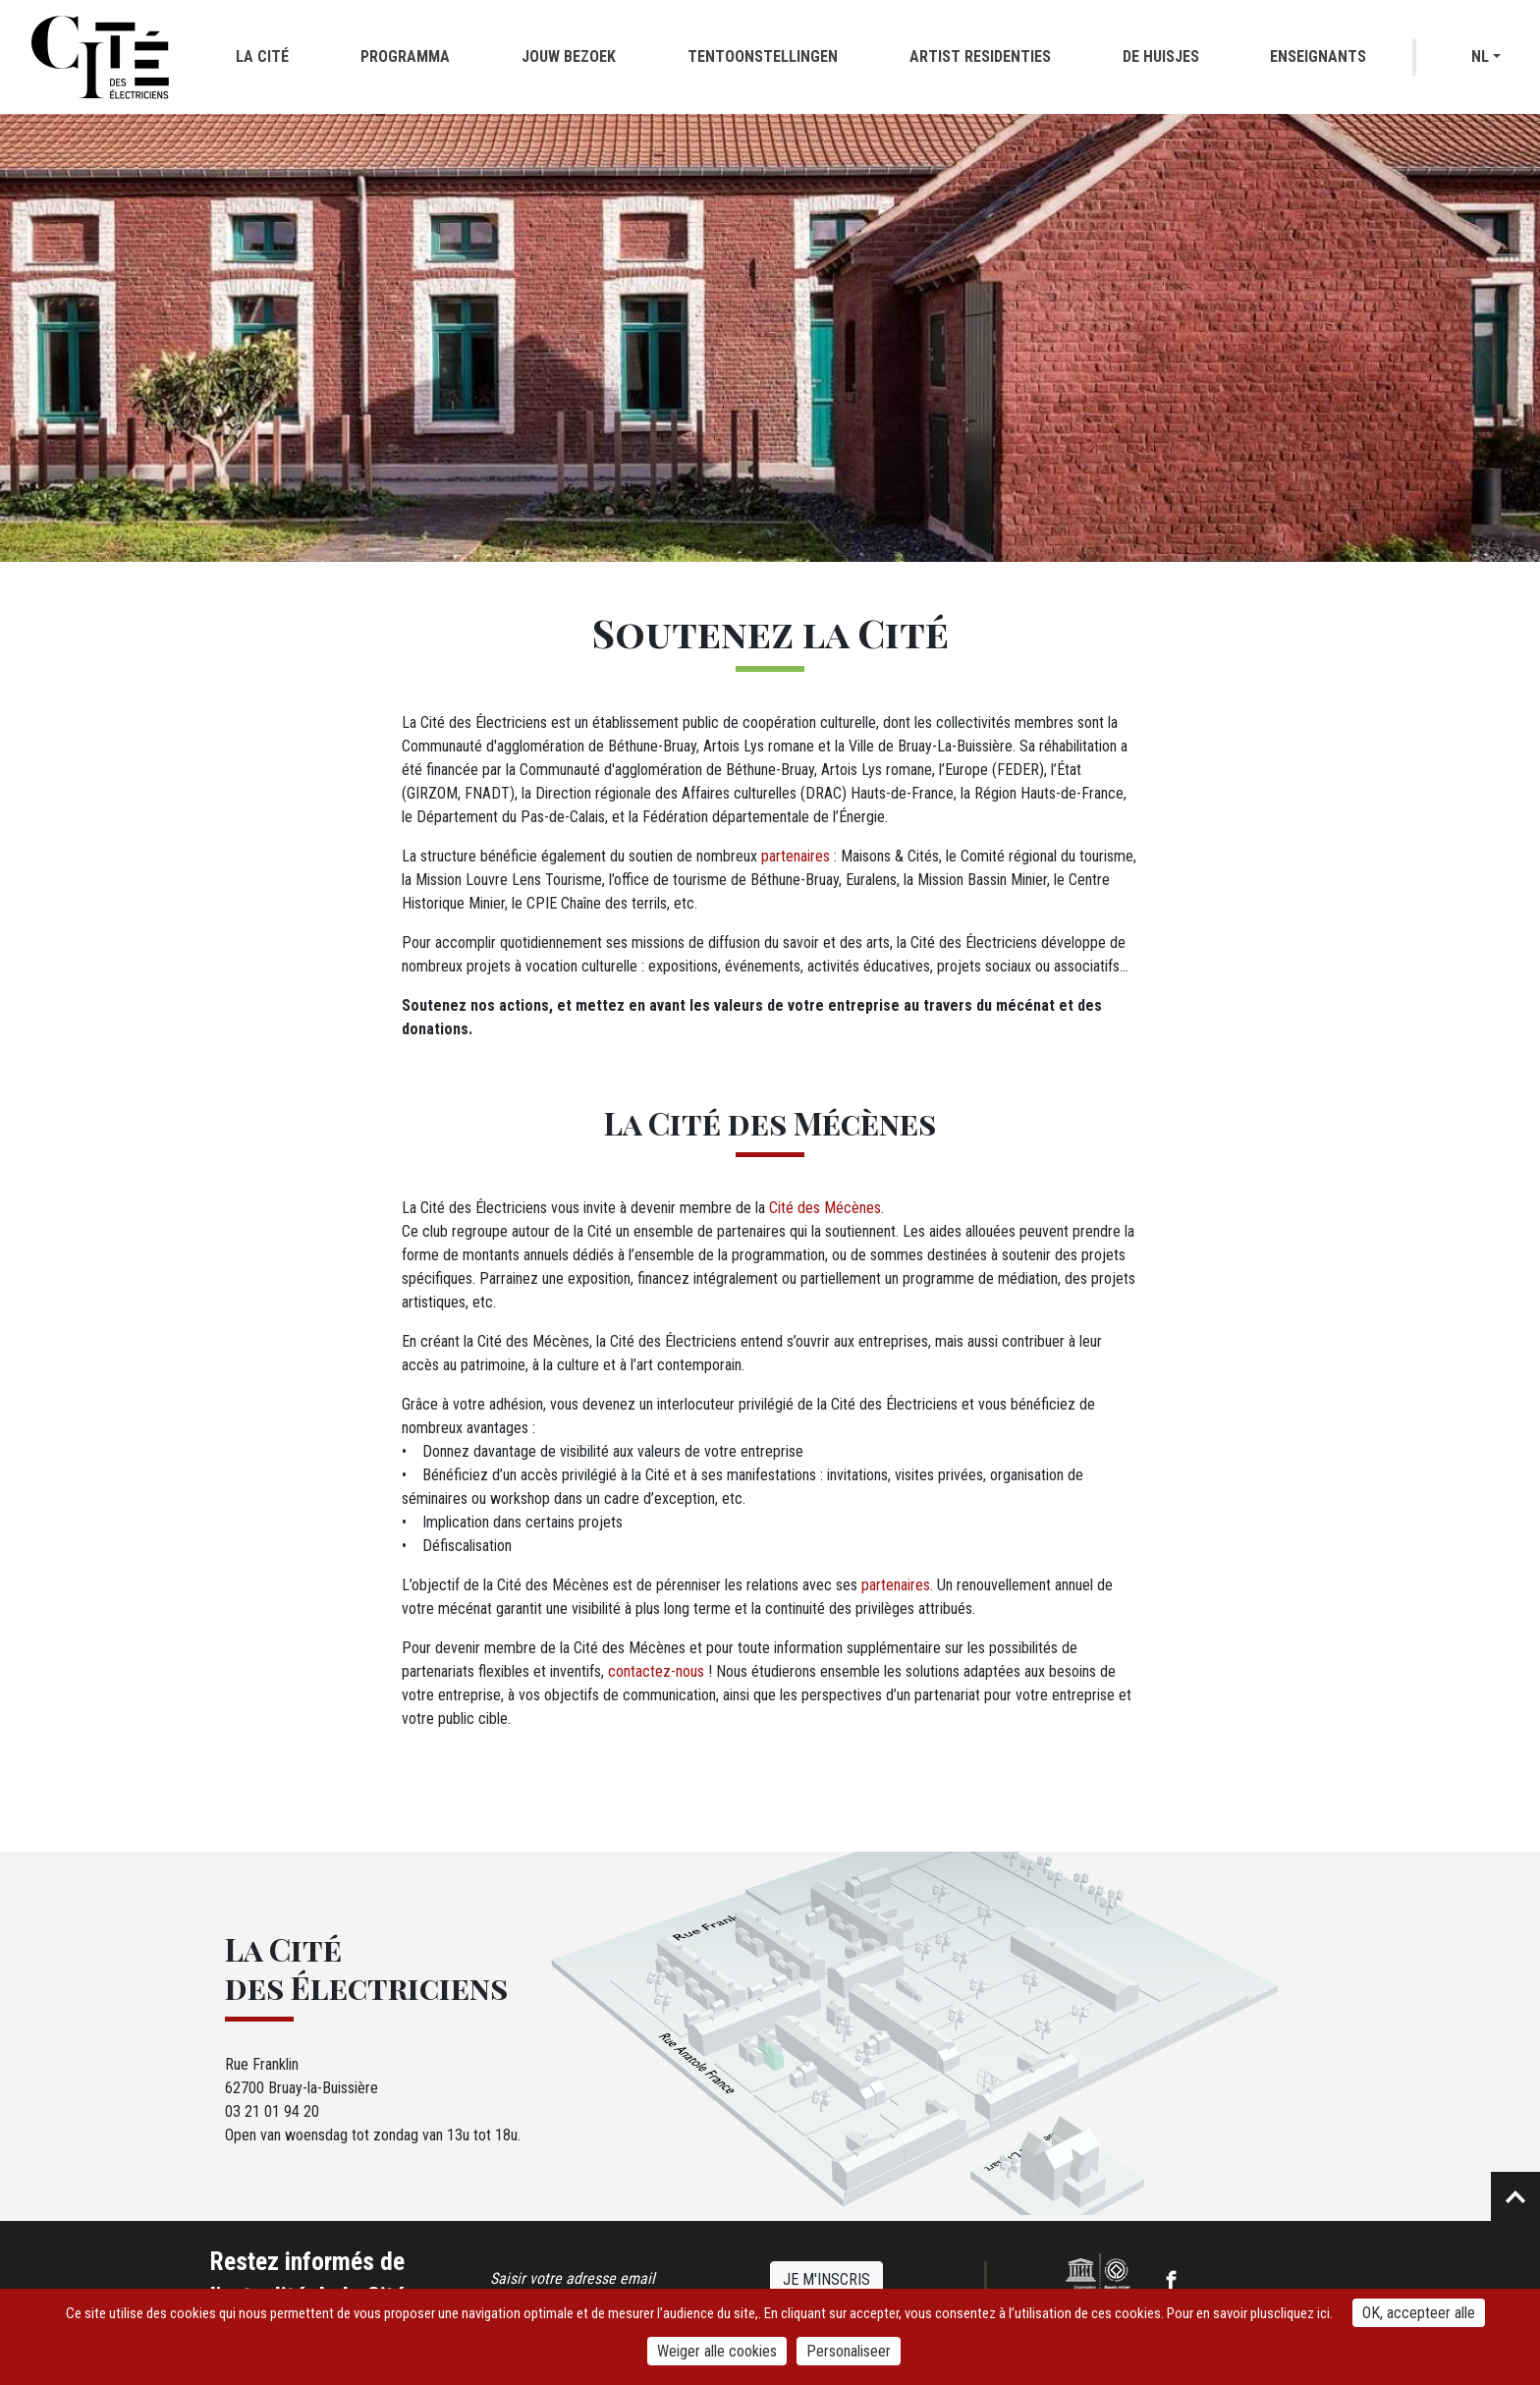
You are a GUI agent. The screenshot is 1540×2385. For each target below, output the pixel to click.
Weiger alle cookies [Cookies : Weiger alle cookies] (717, 2351)
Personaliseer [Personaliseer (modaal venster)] (848, 2351)
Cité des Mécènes (825, 1207)
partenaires (795, 856)
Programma (405, 56)
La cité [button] (262, 56)
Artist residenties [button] (980, 56)
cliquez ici (1302, 2313)
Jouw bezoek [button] (569, 56)
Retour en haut (1515, 2196)
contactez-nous (656, 1671)
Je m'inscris (826, 2279)
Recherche (1445, 57)
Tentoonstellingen (763, 56)
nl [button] (1480, 56)
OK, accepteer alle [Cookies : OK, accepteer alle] (1418, 2312)
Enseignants (1318, 56)
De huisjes (1161, 56)
